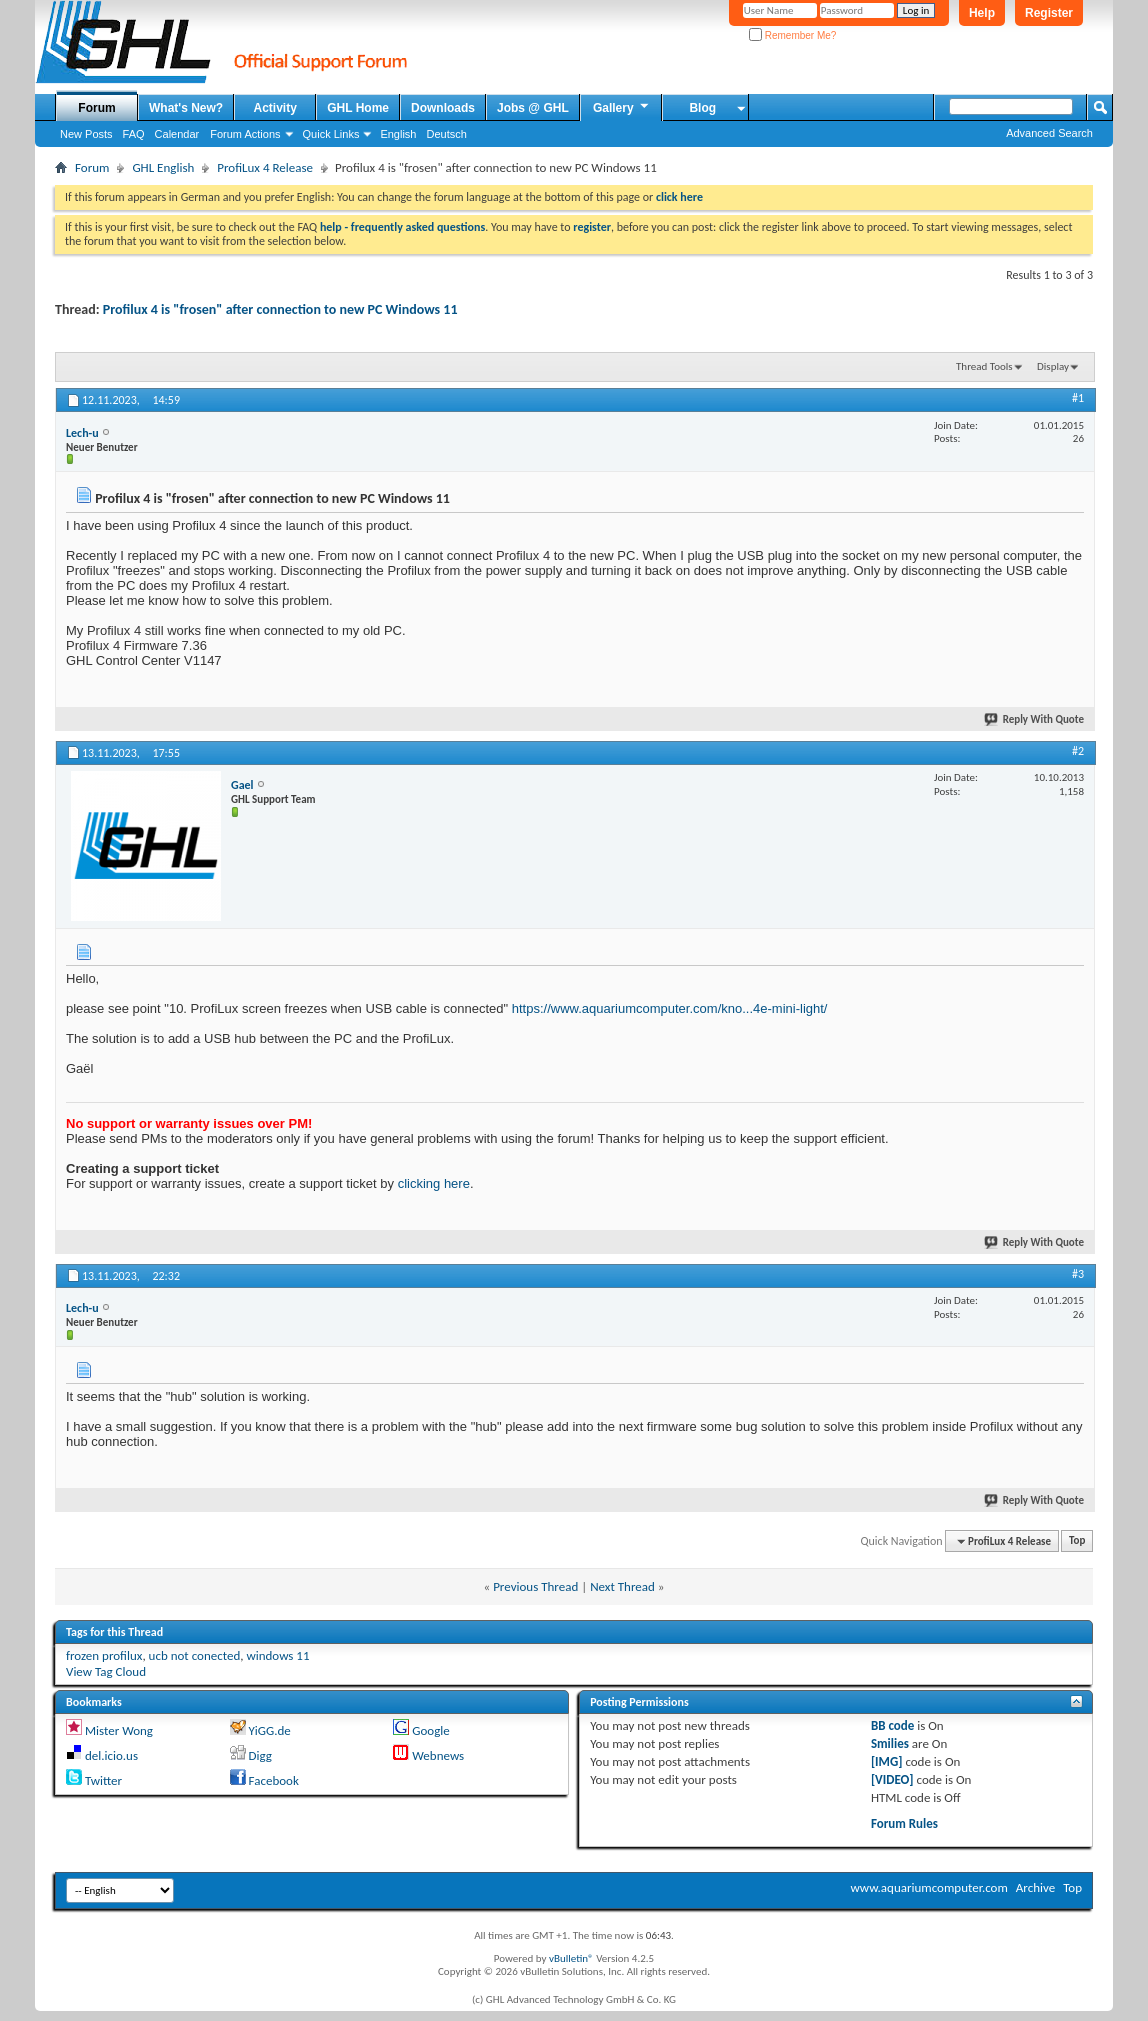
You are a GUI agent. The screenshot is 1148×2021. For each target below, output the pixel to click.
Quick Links (331, 134)
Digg (260, 1755)
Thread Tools (984, 366)
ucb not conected (195, 1655)
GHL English (163, 167)
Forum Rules (904, 1823)
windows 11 (277, 1655)
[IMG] (887, 1761)
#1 (1078, 398)
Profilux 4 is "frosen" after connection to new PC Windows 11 (280, 309)
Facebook (274, 1780)
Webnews (438, 1755)
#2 (1078, 751)
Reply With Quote (1035, 719)
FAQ (134, 134)
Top (1077, 1541)
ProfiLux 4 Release (265, 167)
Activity (275, 108)
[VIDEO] (892, 1779)
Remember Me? (792, 35)
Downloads (443, 108)
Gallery (622, 107)
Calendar (177, 134)
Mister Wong (119, 1730)
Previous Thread (535, 1586)
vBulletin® (571, 1958)
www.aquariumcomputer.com (928, 1887)
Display (1053, 366)
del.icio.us (111, 1755)
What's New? (186, 108)
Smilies (890, 1743)
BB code (892, 1725)
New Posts (86, 134)
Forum (96, 108)
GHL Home (358, 108)
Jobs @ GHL (533, 108)
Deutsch (446, 134)
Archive (1035, 1887)
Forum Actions (245, 134)
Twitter (103, 1780)
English (398, 134)
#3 (1078, 1274)
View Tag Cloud (106, 1671)
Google (430, 1730)
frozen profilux (104, 1655)
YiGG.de (270, 1730)
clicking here (434, 1183)
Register (1049, 13)
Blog (702, 108)
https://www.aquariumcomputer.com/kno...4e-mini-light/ (670, 1008)
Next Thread (622, 1586)
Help (982, 13)
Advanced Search (1049, 133)
